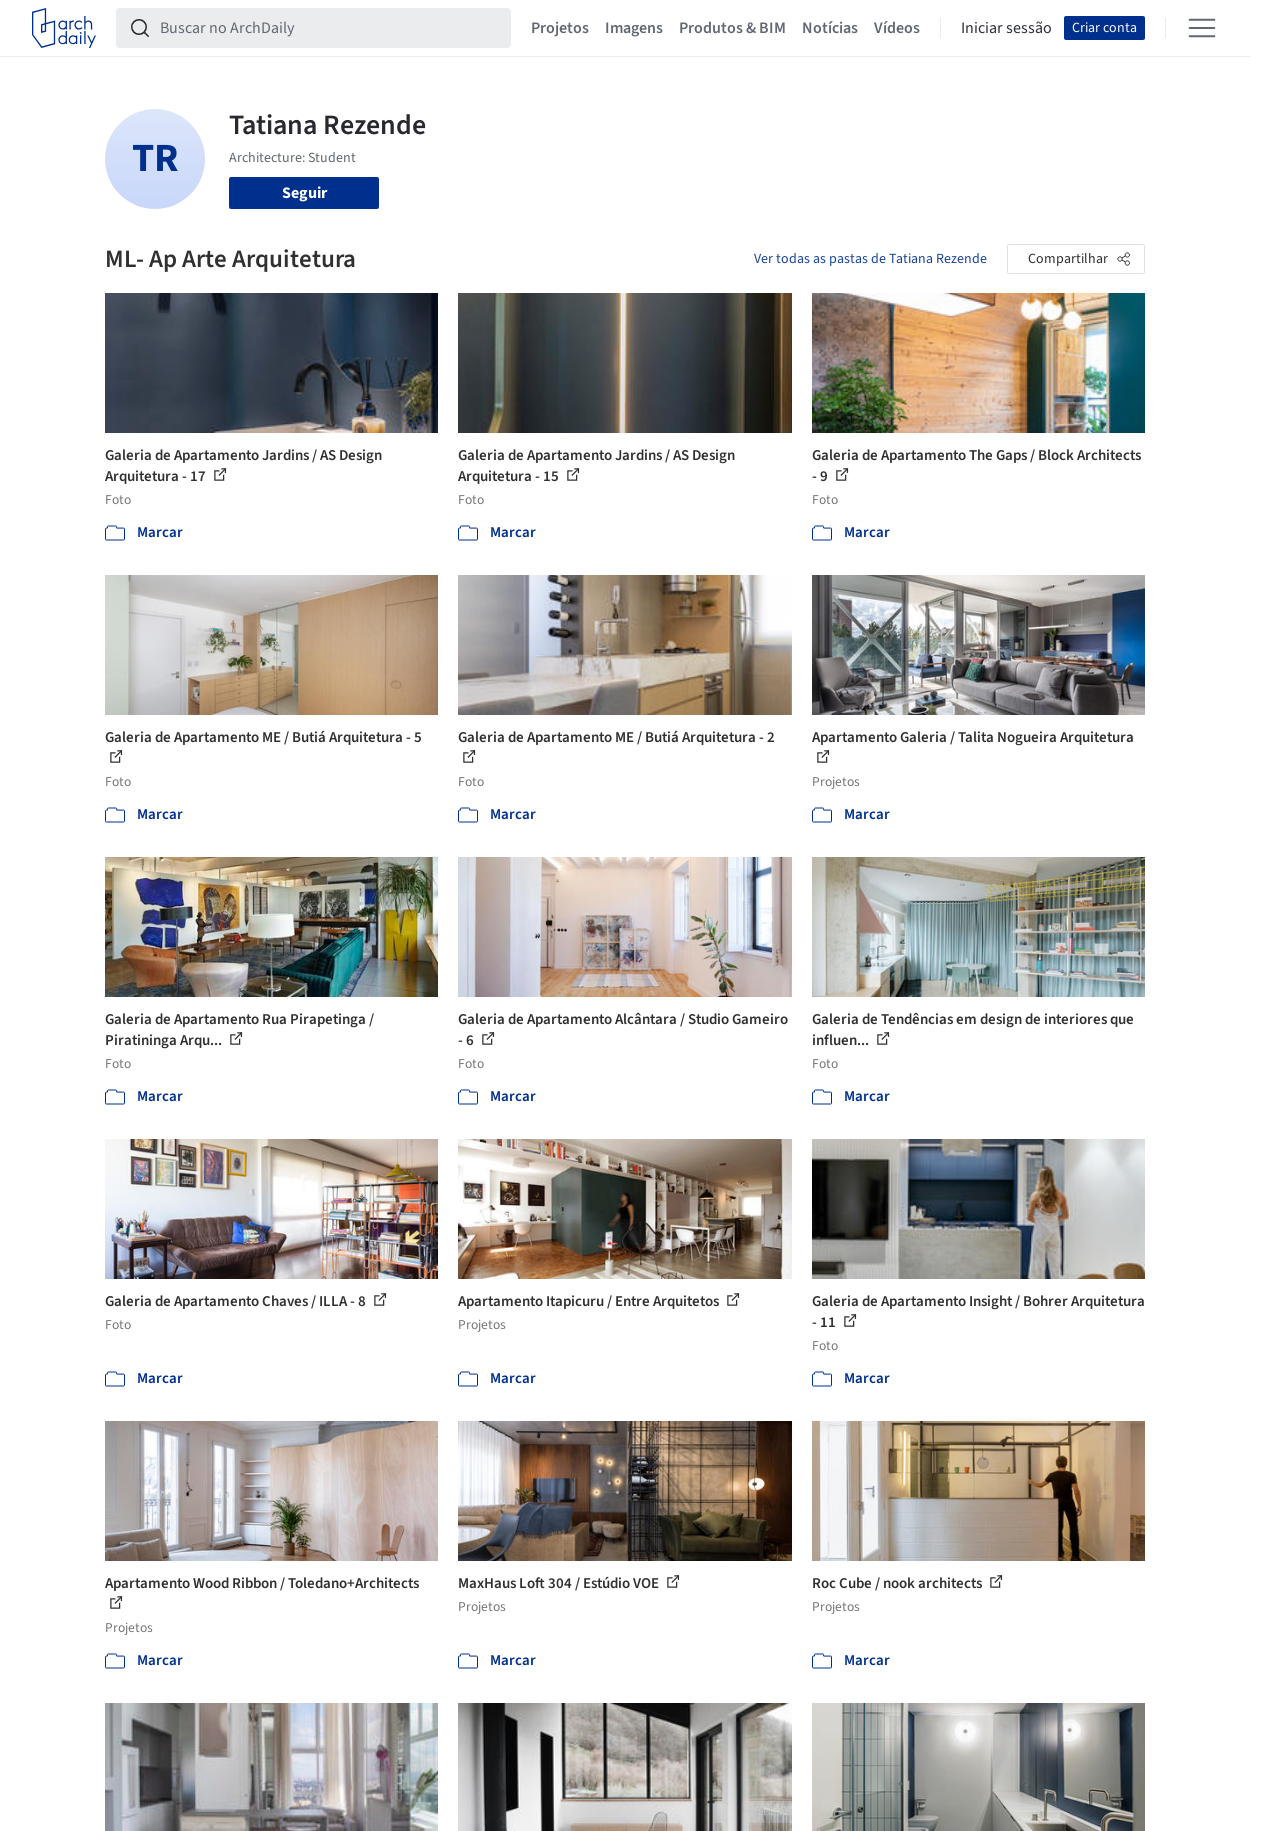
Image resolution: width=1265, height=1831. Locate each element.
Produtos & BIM (732, 28)
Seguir (304, 193)
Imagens (634, 28)
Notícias (830, 28)
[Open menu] (1202, 28)
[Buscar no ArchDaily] (329, 28)
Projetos (560, 28)
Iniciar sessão (1006, 28)
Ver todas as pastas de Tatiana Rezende (870, 259)
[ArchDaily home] (64, 28)
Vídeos (897, 28)
